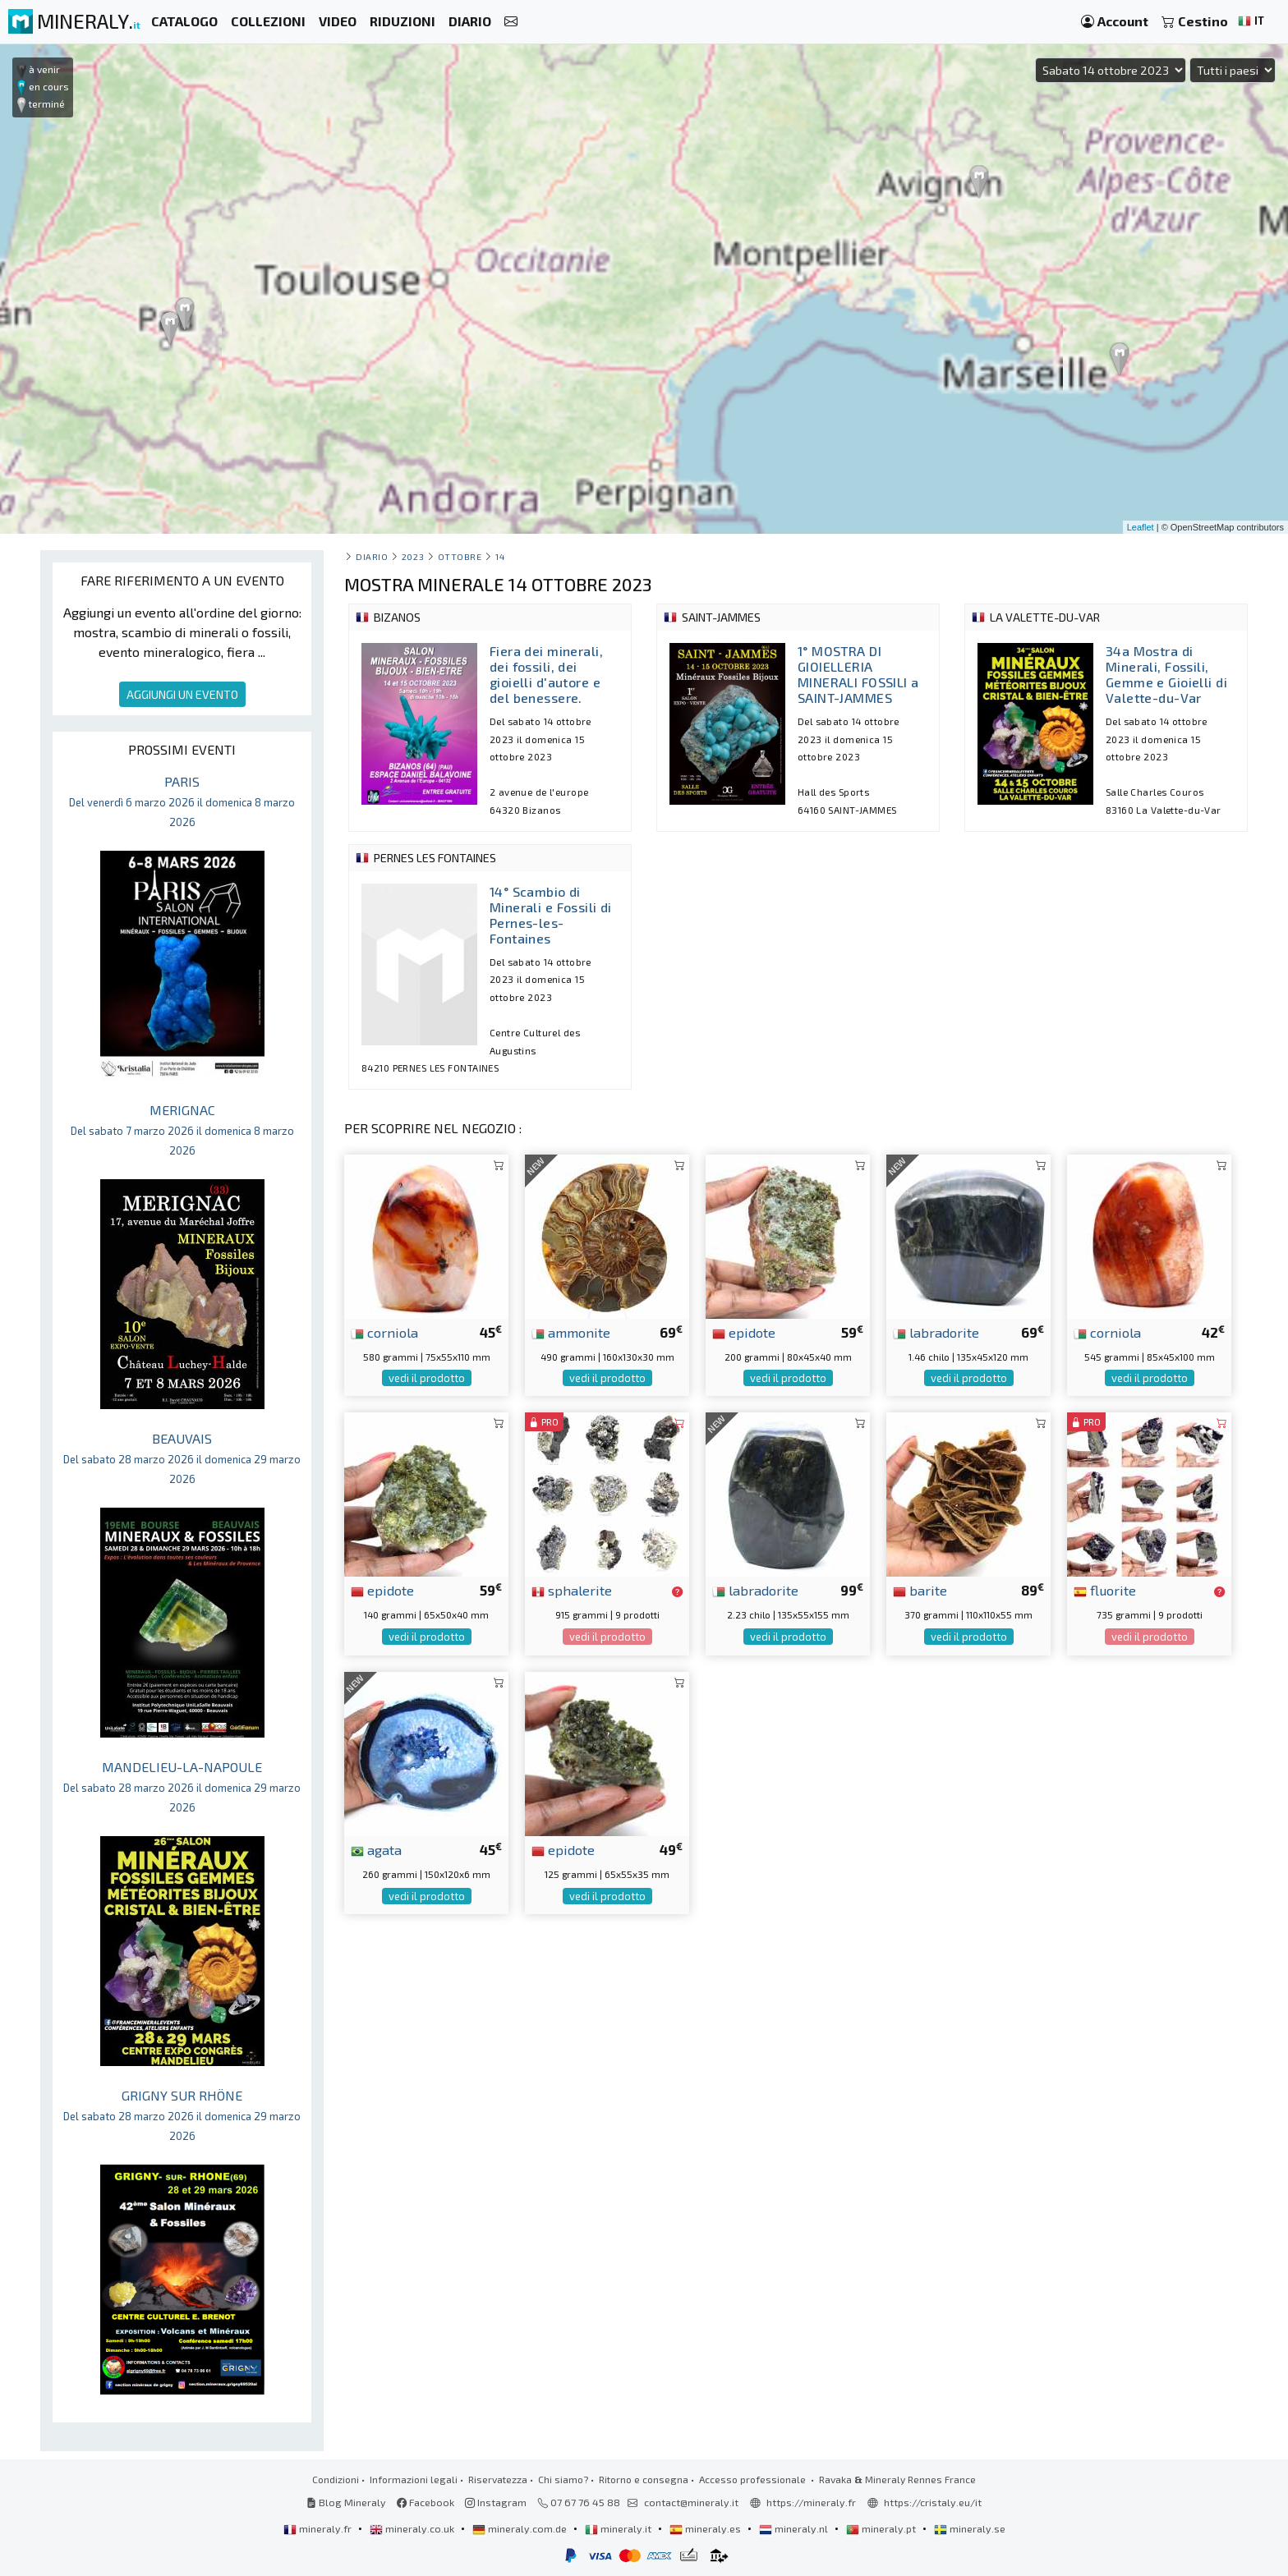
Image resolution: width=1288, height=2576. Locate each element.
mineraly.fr (318, 2528)
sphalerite (571, 1590)
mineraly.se (969, 2528)
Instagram (496, 2502)
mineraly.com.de (520, 2528)
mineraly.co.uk (413, 2528)
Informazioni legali (414, 2479)
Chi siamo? (563, 2479)
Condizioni (335, 2479)
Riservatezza (497, 2479)
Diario (372, 556)
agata (376, 1849)
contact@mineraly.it (691, 2502)
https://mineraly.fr (811, 2502)
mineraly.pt (882, 2528)
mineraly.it (619, 2528)
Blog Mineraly (346, 2502)
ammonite (570, 1332)
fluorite (1105, 1590)
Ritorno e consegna (643, 2479)
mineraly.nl (794, 2528)
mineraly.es (706, 2528)
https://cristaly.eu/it (933, 2502)
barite (920, 1590)
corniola (384, 1332)
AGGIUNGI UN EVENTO (182, 694)
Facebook (425, 2502)
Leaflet (1140, 527)
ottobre (460, 556)
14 (499, 556)
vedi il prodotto (427, 1377)
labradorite (936, 1332)
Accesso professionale (753, 2479)
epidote (743, 1332)
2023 (413, 556)
